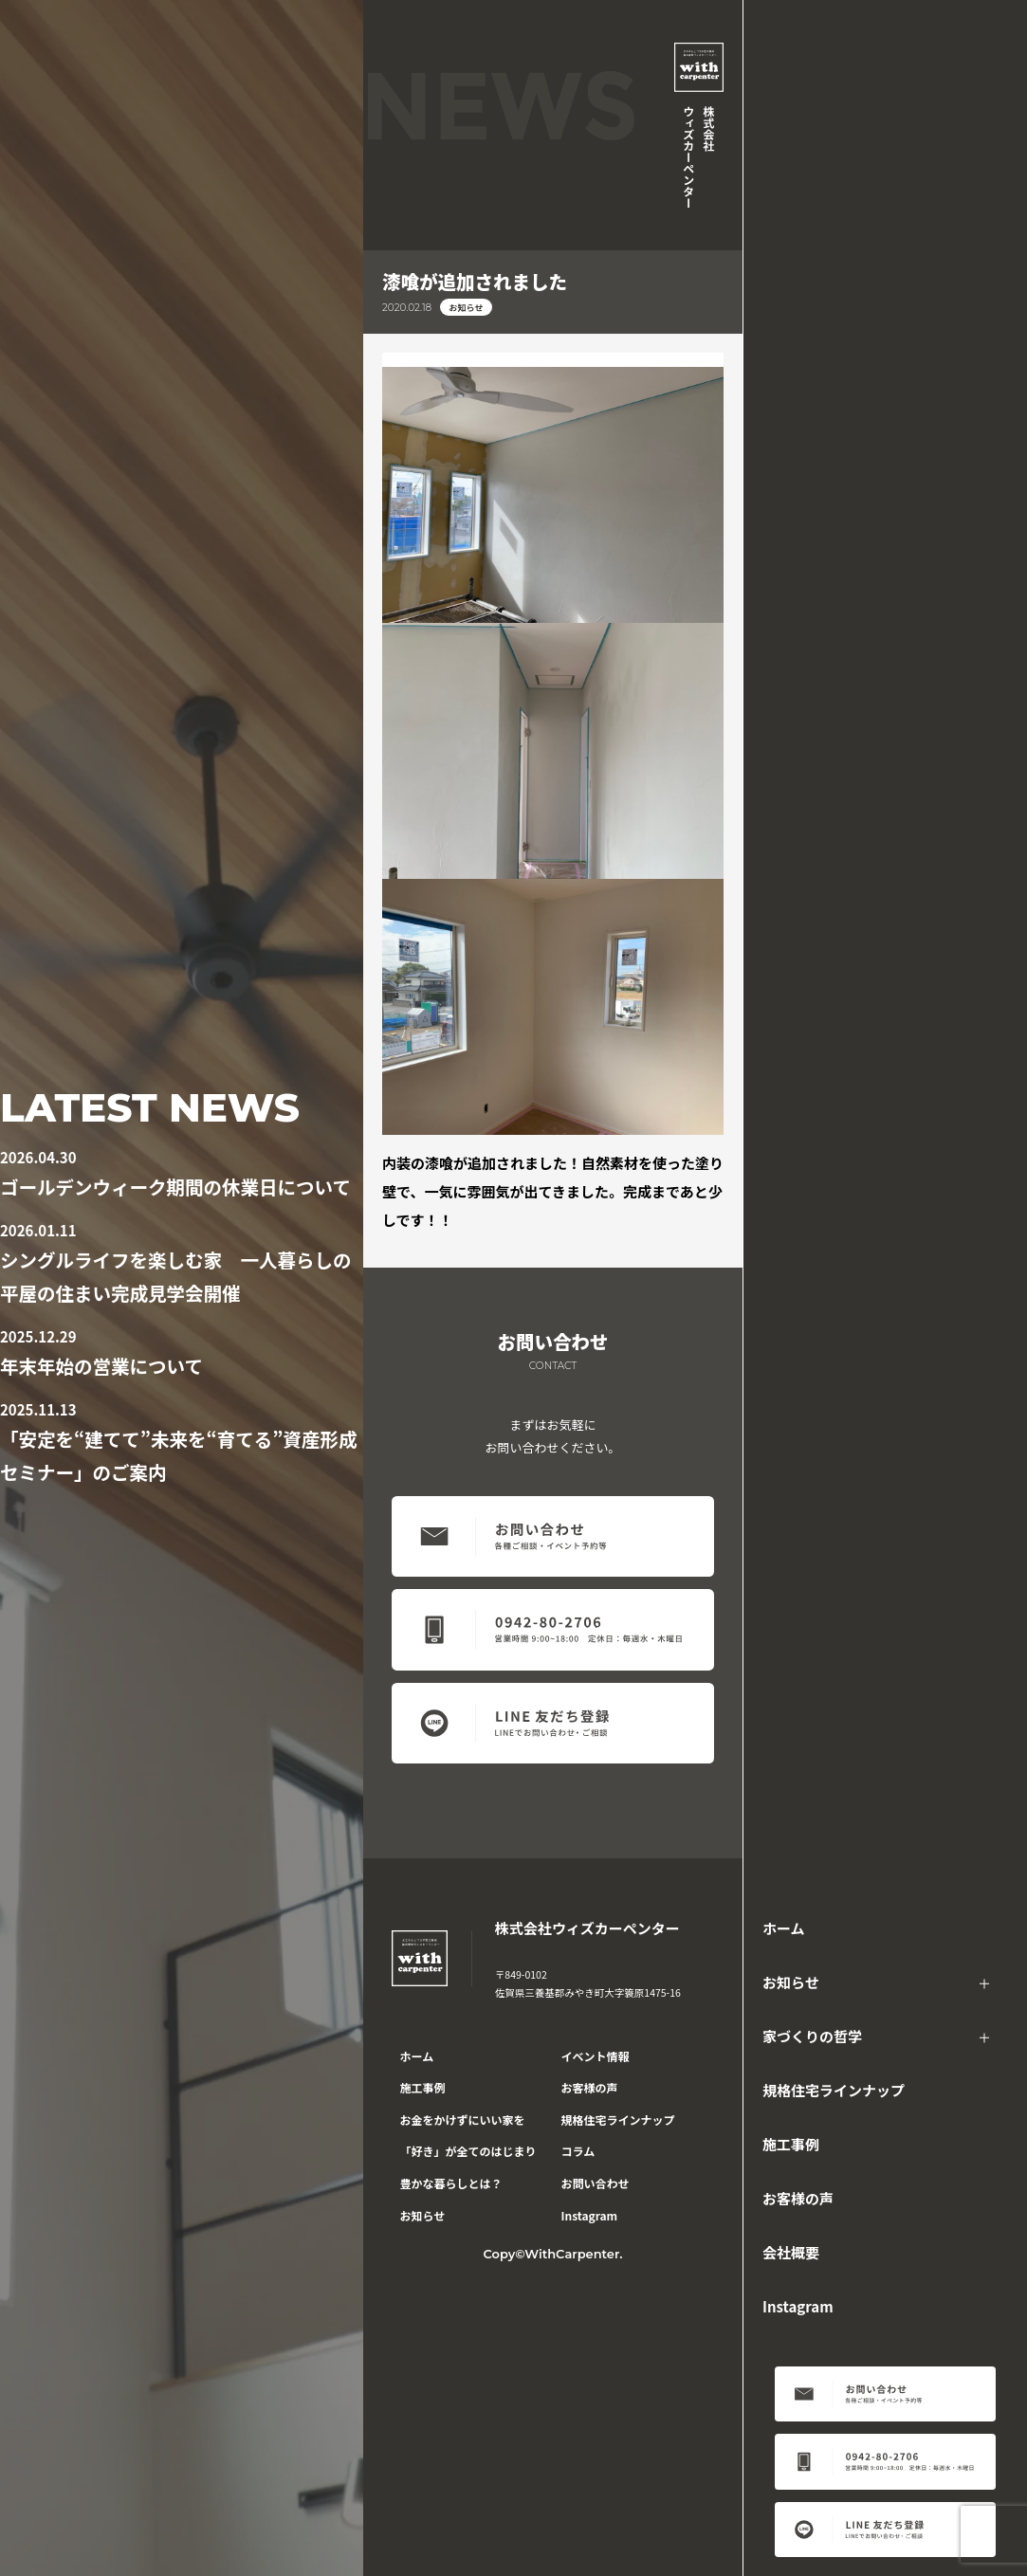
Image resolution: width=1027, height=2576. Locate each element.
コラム (578, 2151)
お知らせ (790, 1982)
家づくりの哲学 (812, 2036)
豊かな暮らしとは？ (451, 2183)
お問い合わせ (595, 2183)
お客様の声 (798, 2198)
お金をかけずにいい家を (462, 2119)
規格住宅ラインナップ (833, 2090)
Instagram (798, 2306)
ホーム (783, 1928)
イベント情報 (595, 2056)
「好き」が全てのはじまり (468, 2151)
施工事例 (790, 2144)
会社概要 (790, 2252)
